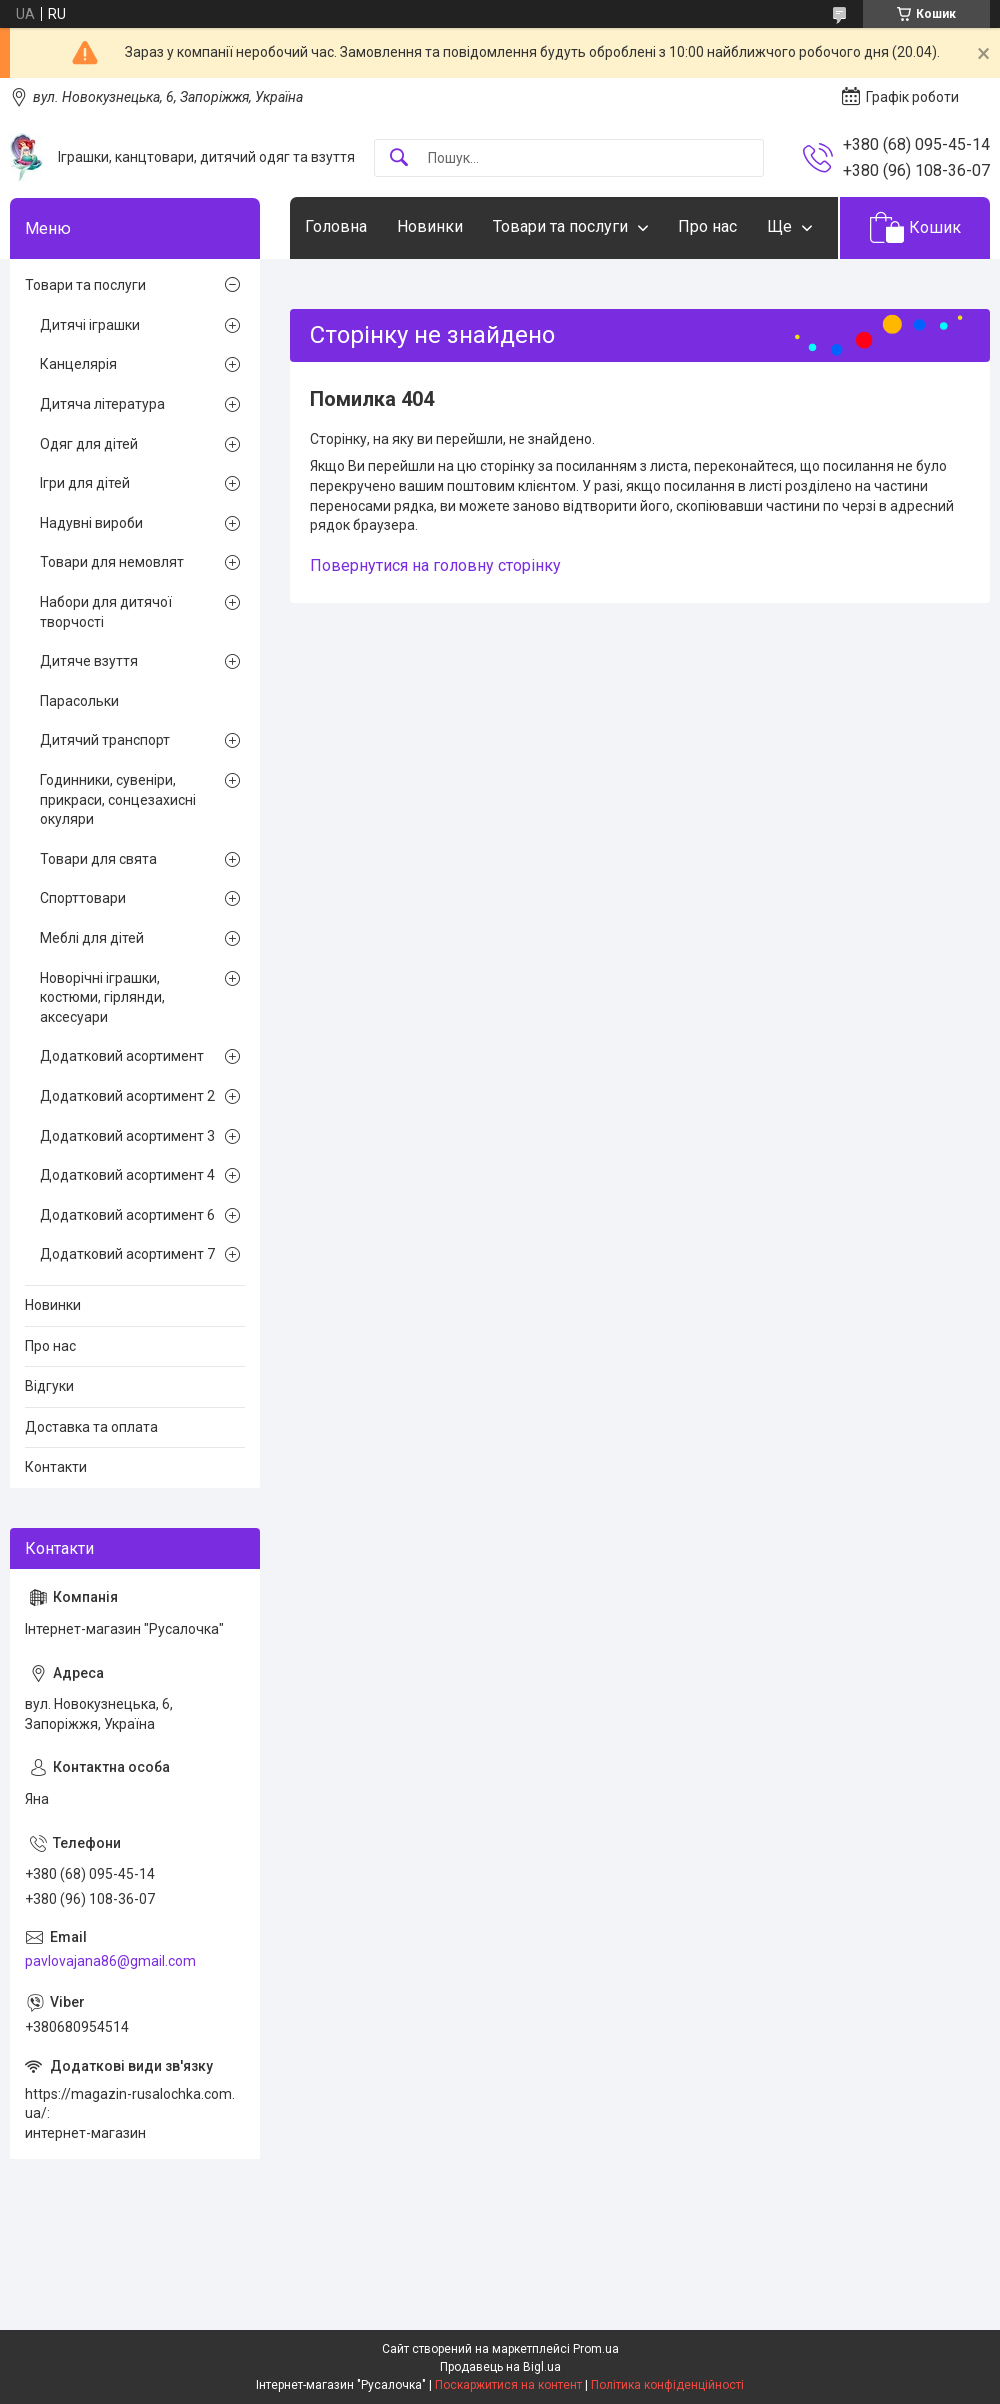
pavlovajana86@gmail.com (110, 1961)
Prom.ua (596, 2349)
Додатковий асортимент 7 (127, 1254)
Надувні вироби (91, 523)
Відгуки (49, 1386)
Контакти (56, 1467)
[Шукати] (399, 158)
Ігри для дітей (85, 483)
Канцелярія (78, 364)
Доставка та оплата (91, 1427)
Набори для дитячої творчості (106, 612)
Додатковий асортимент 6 (127, 1215)
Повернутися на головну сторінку (435, 565)
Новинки (430, 226)
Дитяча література (102, 404)
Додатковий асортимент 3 (127, 1136)
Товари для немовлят (112, 562)
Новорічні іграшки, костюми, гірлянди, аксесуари (102, 997)
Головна (336, 226)
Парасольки (79, 701)
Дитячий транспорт (105, 740)
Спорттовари (83, 898)
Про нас (707, 226)
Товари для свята (98, 859)
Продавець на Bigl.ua (500, 2367)
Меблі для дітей (92, 938)
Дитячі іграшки (90, 325)
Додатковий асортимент (122, 1056)
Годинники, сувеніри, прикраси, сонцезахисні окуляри (118, 799)
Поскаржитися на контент (508, 2385)
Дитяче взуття (89, 661)
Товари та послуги (560, 226)
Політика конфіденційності (667, 2385)
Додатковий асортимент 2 (127, 1096)
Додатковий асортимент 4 (127, 1175)
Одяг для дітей (89, 444)
